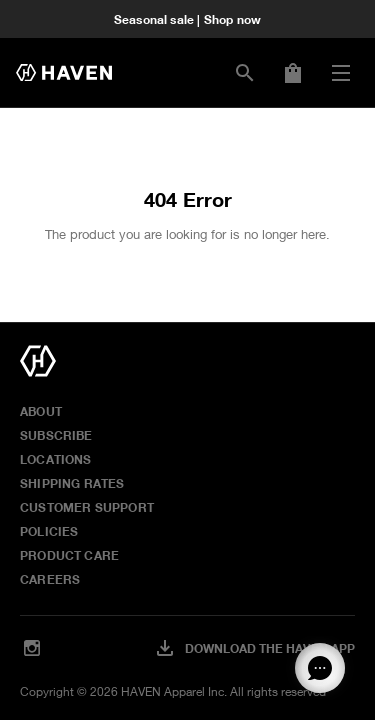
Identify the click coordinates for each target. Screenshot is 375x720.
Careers (50, 579)
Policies (49, 531)
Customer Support (87, 507)
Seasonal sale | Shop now (187, 19)
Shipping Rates (72, 483)
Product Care (69, 555)
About (41, 411)
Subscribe (56, 435)
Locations (56, 459)
